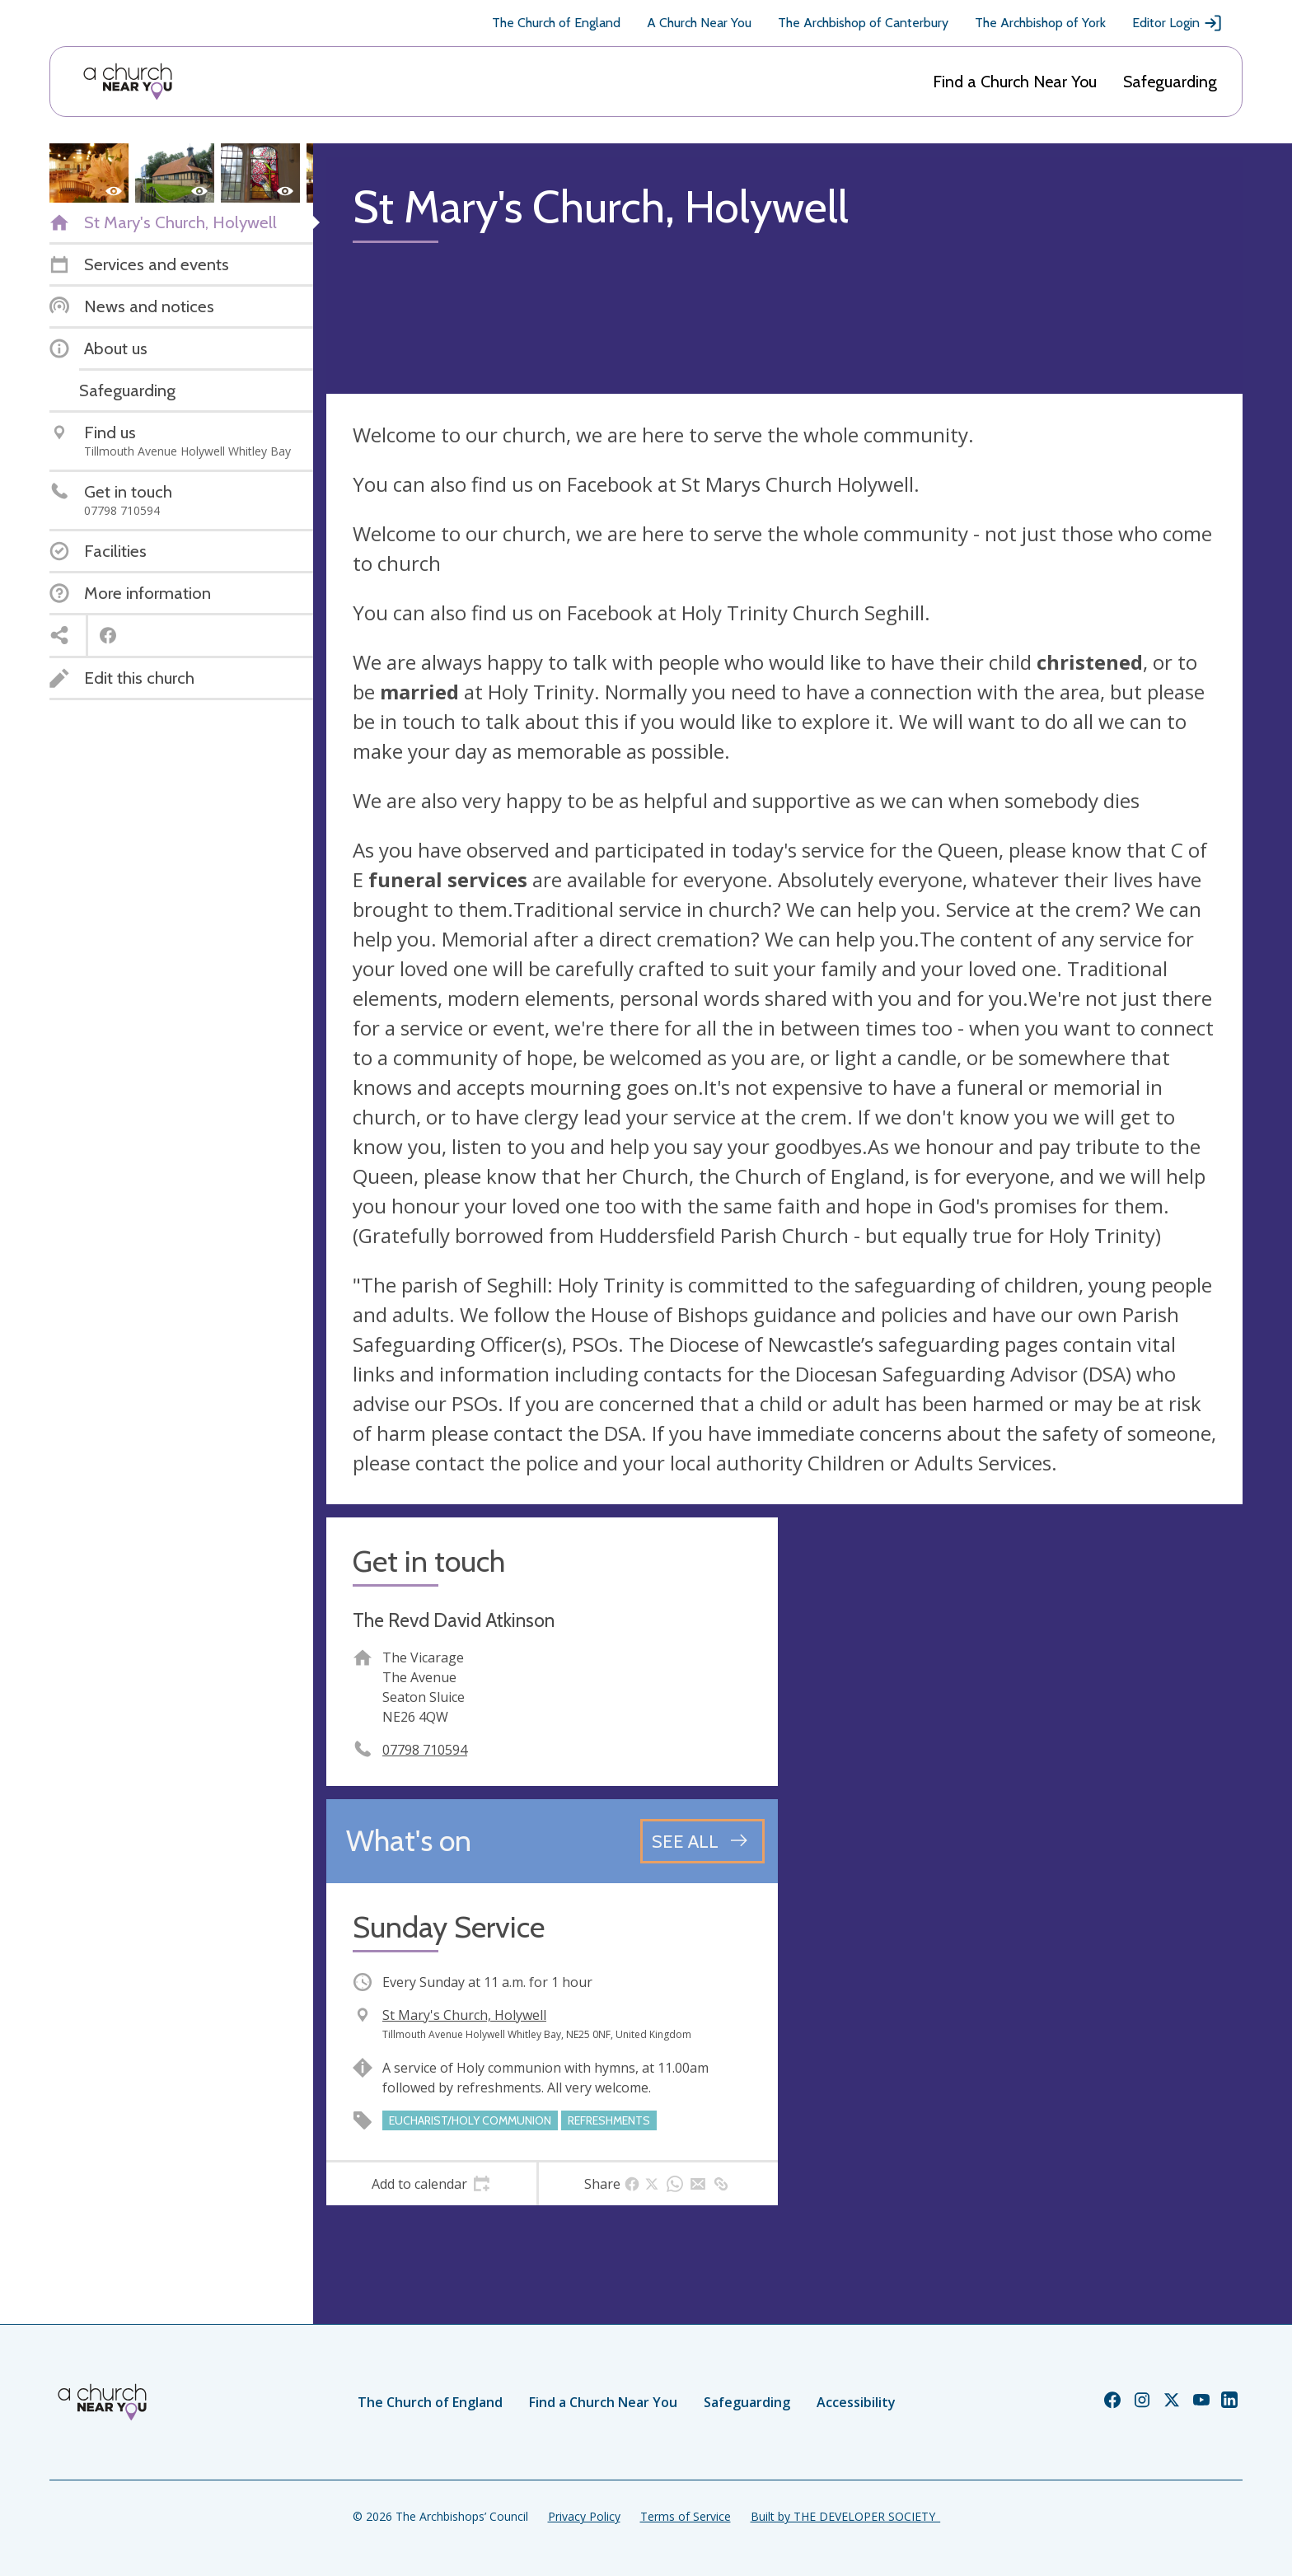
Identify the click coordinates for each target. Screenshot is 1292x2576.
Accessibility (856, 2402)
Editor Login (1177, 23)
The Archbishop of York (1040, 22)
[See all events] (702, 1841)
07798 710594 (424, 1750)
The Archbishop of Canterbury (863, 22)
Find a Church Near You (1015, 81)
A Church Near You (699, 22)
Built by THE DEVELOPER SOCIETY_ (845, 2516)
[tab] (431, 2183)
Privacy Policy (584, 2516)
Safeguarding (1170, 81)
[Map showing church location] (1017, 1743)
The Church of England (556, 22)
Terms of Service (685, 2516)
